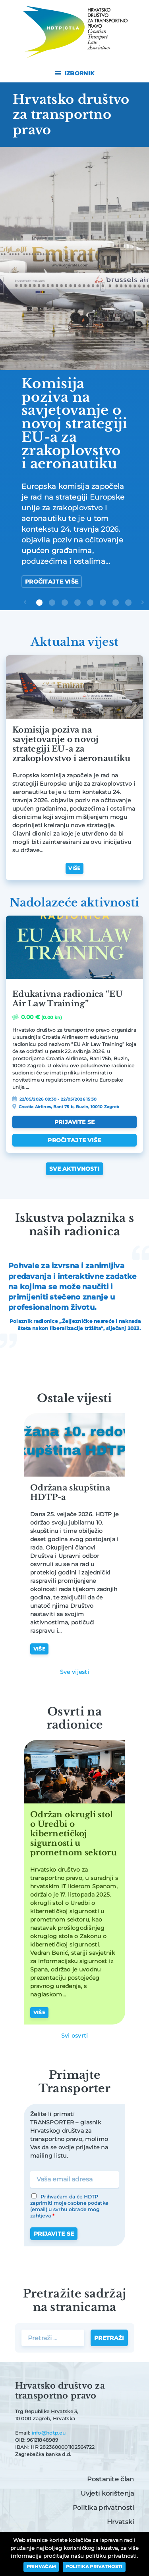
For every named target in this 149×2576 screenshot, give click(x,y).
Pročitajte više (51, 581)
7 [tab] (115, 602)
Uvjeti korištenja (107, 2493)
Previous (26, 608)
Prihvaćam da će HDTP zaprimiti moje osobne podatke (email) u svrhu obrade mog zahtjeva (69, 2206)
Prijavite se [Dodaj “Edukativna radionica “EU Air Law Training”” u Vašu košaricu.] (74, 1122)
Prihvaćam (41, 2566)
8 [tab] (128, 602)
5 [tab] (90, 602)
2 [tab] (52, 602)
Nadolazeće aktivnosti (74, 903)
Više (74, 868)
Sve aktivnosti (74, 1168)
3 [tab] (65, 602)
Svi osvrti (74, 2035)
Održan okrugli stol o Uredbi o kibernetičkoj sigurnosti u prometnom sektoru (73, 1833)
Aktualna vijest (74, 642)
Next (144, 608)
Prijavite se (54, 2233)
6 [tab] (103, 602)
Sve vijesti (74, 1671)
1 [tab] (39, 602)
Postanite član (110, 2479)
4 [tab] (77, 602)
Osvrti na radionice (74, 1718)
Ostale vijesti (74, 1398)
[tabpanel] (74, 374)
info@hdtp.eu (49, 2433)
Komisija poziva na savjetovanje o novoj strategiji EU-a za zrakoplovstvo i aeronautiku (71, 744)
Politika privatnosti (103, 2507)
